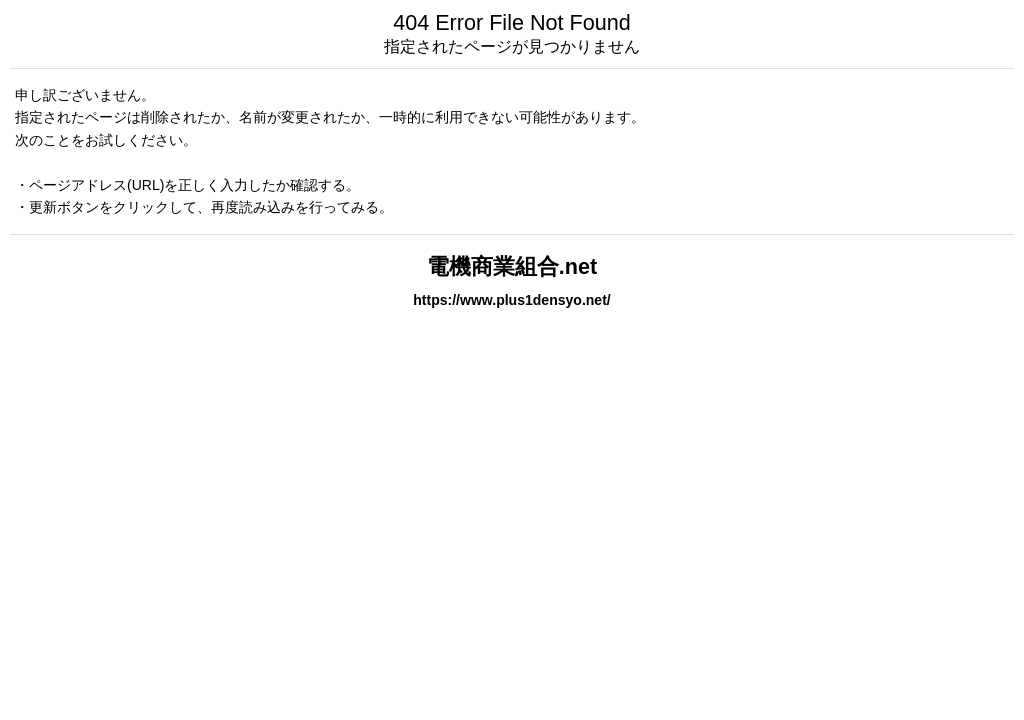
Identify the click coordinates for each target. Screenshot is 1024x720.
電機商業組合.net (512, 266)
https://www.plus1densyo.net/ (512, 300)
